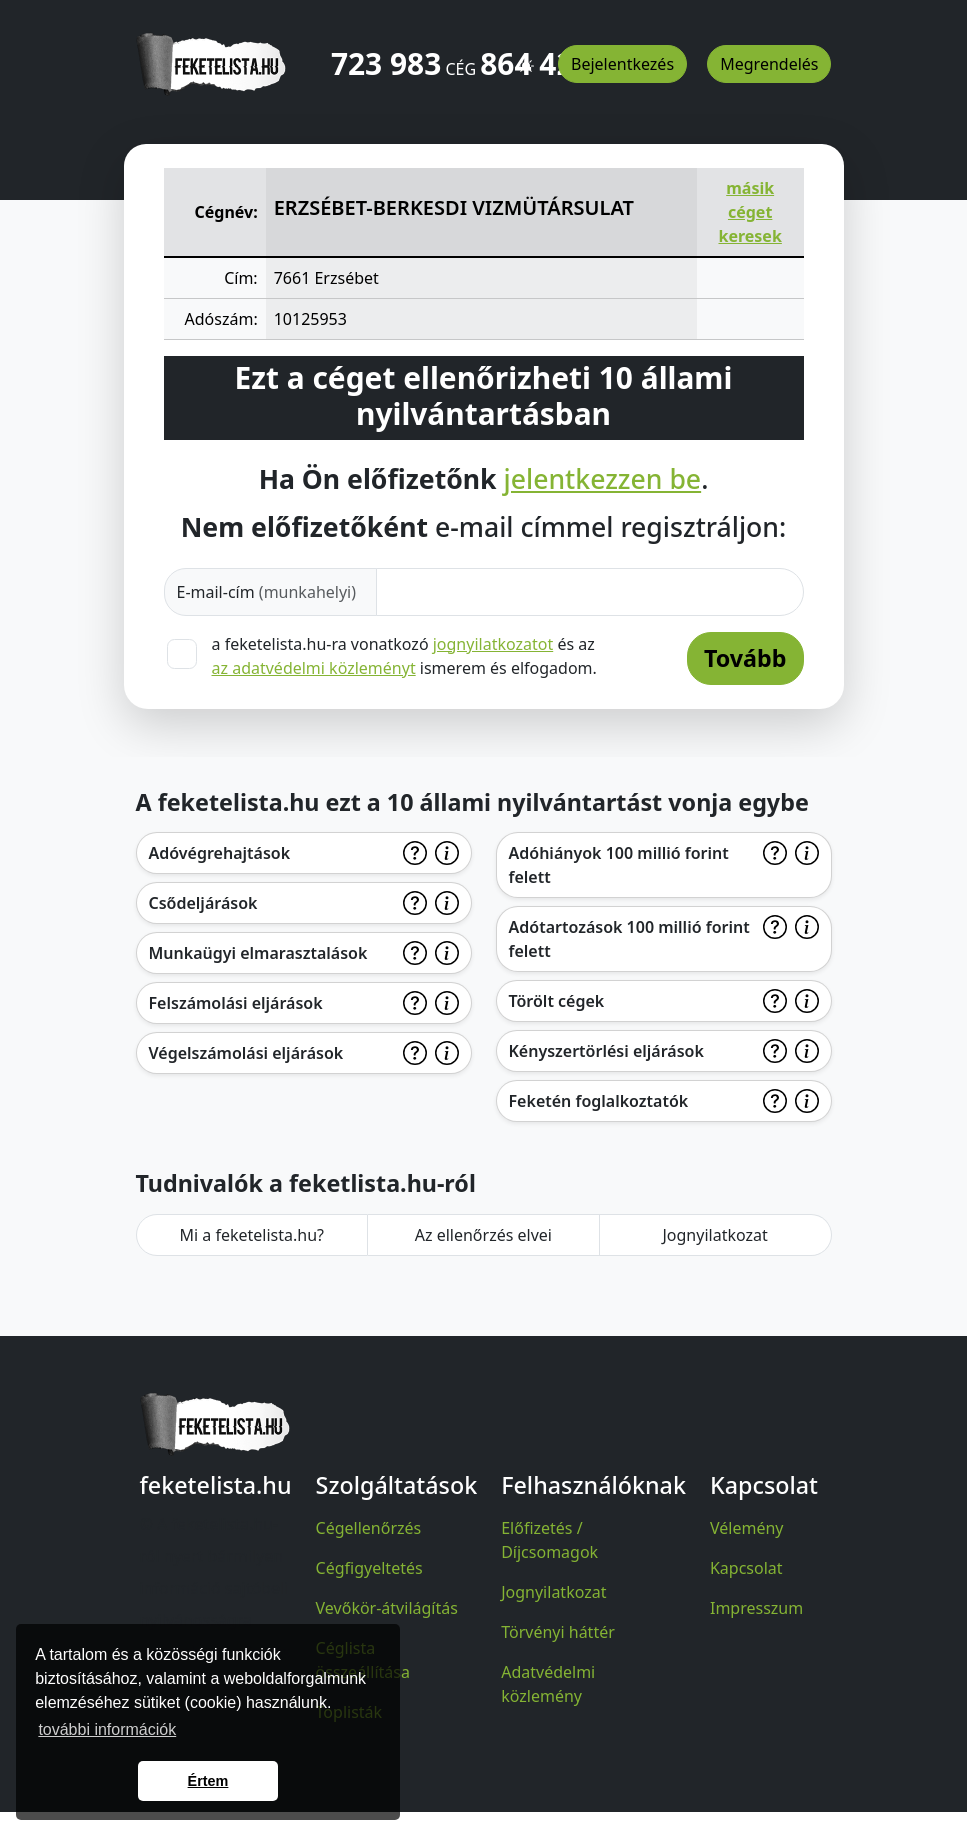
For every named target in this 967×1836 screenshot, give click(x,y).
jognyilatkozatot (493, 644)
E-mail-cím (267, 592)
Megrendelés (769, 64)
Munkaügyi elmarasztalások (258, 953)
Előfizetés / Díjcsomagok (549, 1540)
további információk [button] (107, 1729)
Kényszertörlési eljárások (606, 1051)
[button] (526, 57)
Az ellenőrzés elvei (483, 1235)
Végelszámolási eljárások (246, 1053)
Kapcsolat (746, 1568)
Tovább (745, 658)
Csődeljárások (203, 903)
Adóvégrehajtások (220, 853)
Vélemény (747, 1528)
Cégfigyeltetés (369, 1568)
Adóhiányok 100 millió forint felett (619, 865)
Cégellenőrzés (369, 1528)
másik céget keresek (749, 212)
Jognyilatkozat (714, 1235)
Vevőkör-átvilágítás (387, 1608)
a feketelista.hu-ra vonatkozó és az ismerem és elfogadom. (404, 656)
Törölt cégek (557, 1001)
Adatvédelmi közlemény (548, 1684)
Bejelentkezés (622, 64)
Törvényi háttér (558, 1632)
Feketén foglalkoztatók (599, 1101)
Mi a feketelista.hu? (251, 1235)
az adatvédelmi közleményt (314, 668)
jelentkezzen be (603, 480)
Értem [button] (208, 1781)
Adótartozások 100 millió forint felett (629, 939)
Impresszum (756, 1608)
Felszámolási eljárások (236, 1003)
